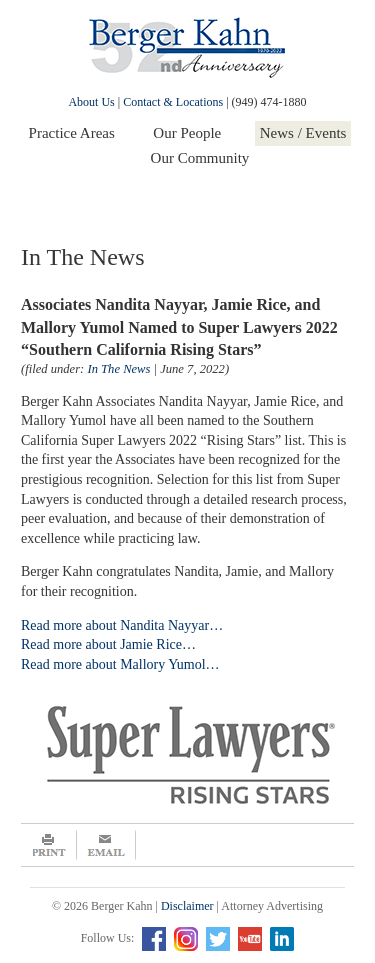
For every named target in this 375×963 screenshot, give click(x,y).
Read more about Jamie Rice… (108, 644)
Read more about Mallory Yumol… (120, 664)
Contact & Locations (173, 102)
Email (106, 845)
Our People (187, 133)
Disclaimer (187, 906)
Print (49, 845)
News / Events (303, 133)
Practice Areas (72, 133)
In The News (118, 369)
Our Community (200, 158)
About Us (91, 102)
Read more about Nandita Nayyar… (122, 625)
